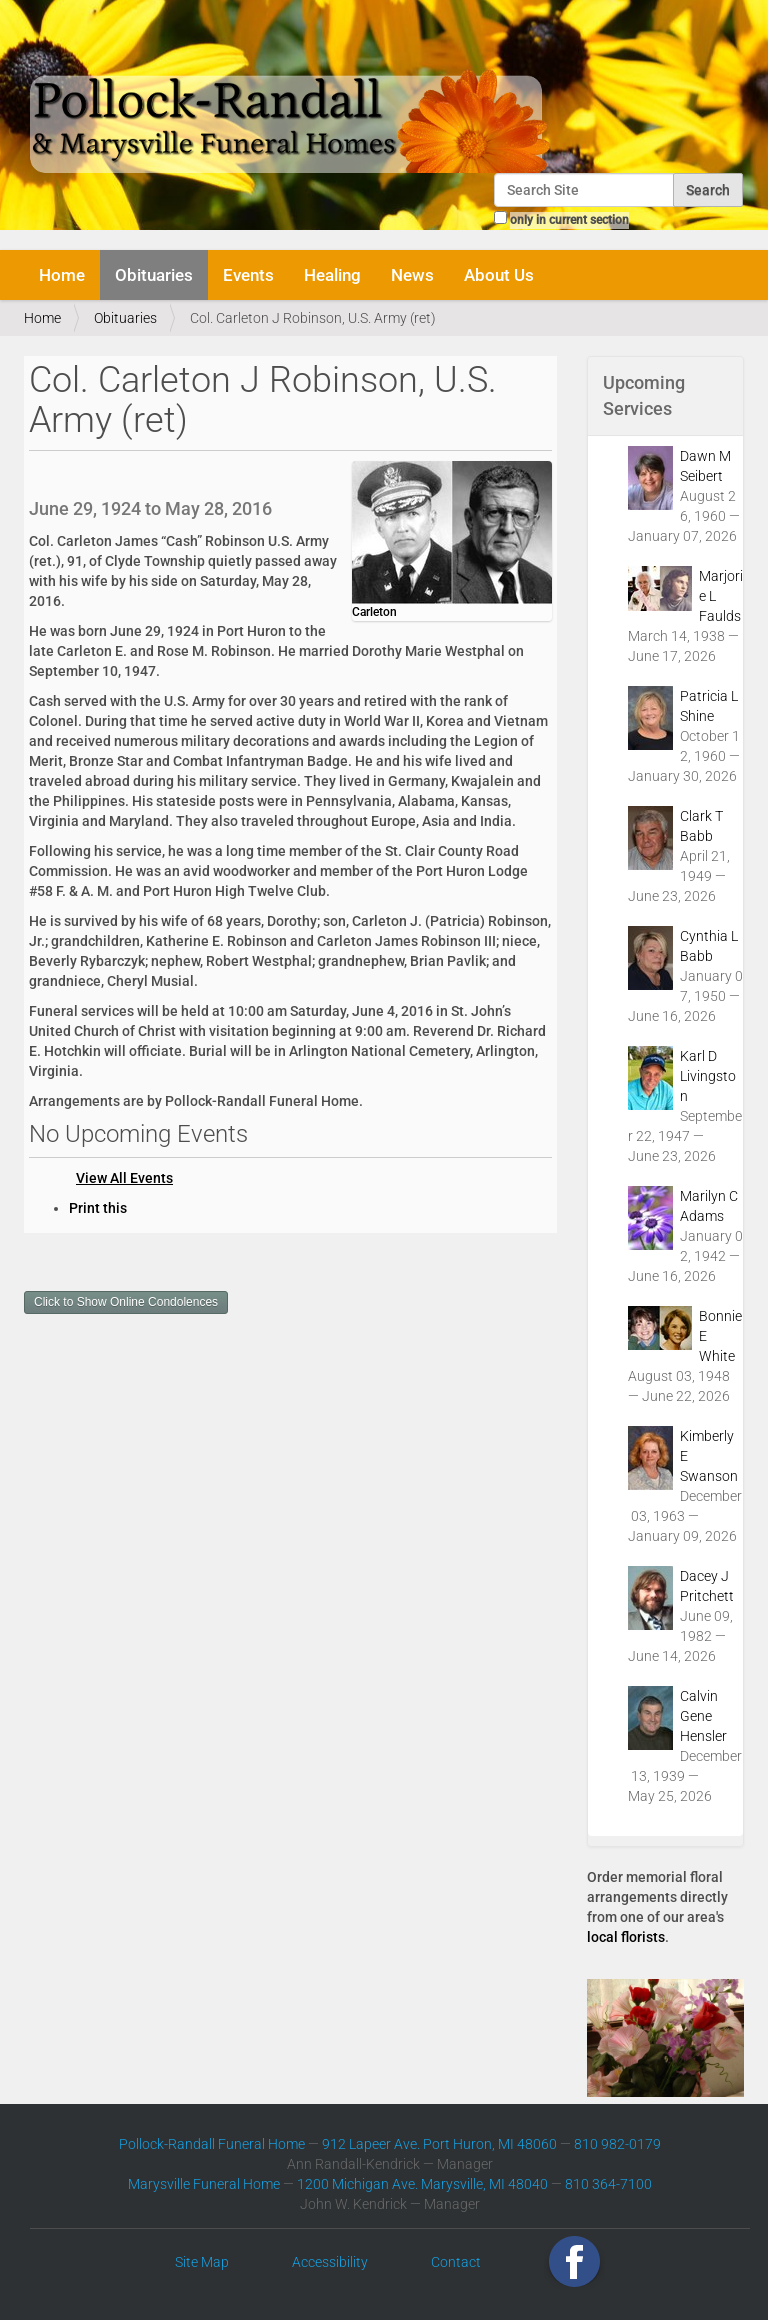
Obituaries (154, 275)
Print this (98, 1208)
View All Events (124, 1178)
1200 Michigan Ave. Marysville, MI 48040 (422, 2184)
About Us (499, 275)
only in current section (569, 220)
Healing (332, 275)
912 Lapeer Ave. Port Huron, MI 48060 (439, 2144)
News (412, 275)
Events (248, 275)
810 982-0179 (617, 2144)
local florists (626, 1937)
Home (62, 275)
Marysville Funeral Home (204, 2184)
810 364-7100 (608, 2184)
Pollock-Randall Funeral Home (212, 2144)
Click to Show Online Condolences (126, 1302)
